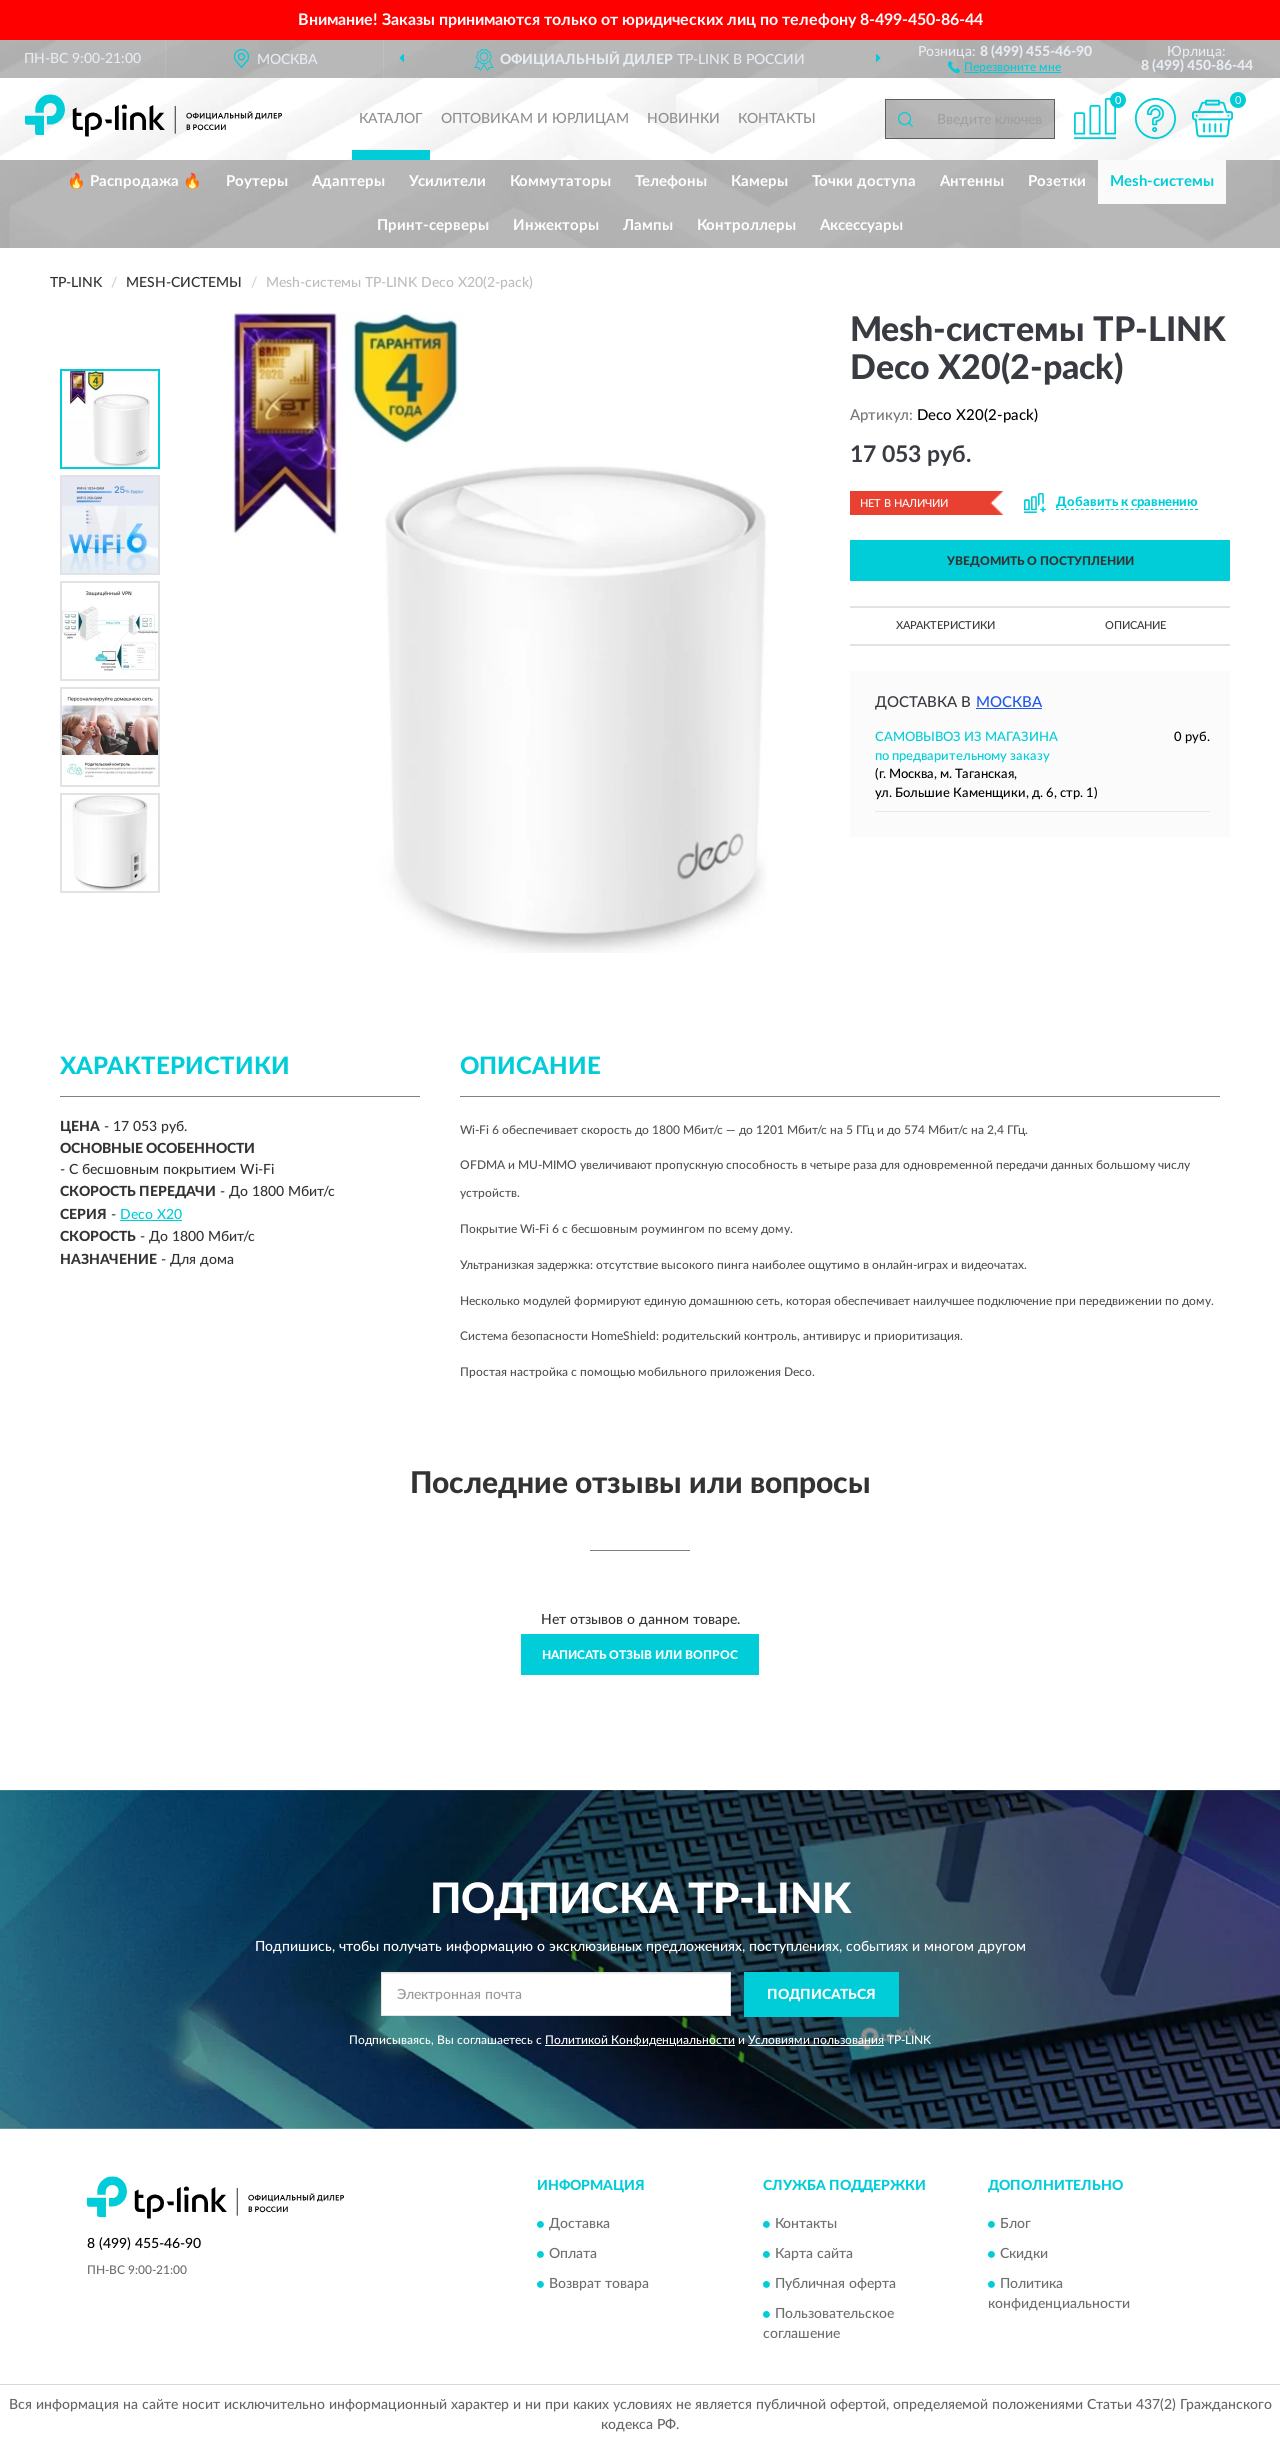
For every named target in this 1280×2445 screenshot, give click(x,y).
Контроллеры (746, 225)
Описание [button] (1135, 625)
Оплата (573, 2255)
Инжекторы (556, 225)
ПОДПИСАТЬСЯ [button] (821, 1995)
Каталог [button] (391, 119)
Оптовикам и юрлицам (535, 119)
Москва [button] (1009, 702)
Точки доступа (864, 181)
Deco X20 (151, 1215)
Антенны (972, 181)
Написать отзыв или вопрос (640, 1655)
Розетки (1057, 181)
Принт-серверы (433, 225)
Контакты (777, 119)
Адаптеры (348, 181)
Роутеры (257, 181)
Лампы (648, 225)
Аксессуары (861, 225)
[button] (1004, 66)
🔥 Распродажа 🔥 (134, 181)
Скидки (1024, 2255)
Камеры (759, 181)
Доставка (579, 2225)
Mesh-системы (1162, 181)
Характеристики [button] (945, 625)
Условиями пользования (816, 2040)
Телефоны (671, 181)
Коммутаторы (560, 181)
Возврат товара (599, 2285)
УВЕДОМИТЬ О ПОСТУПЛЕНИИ (1040, 561)
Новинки (683, 119)
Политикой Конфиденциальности (640, 2040)
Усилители (447, 181)
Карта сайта (814, 2255)
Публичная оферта (835, 2285)
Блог (1015, 2225)
